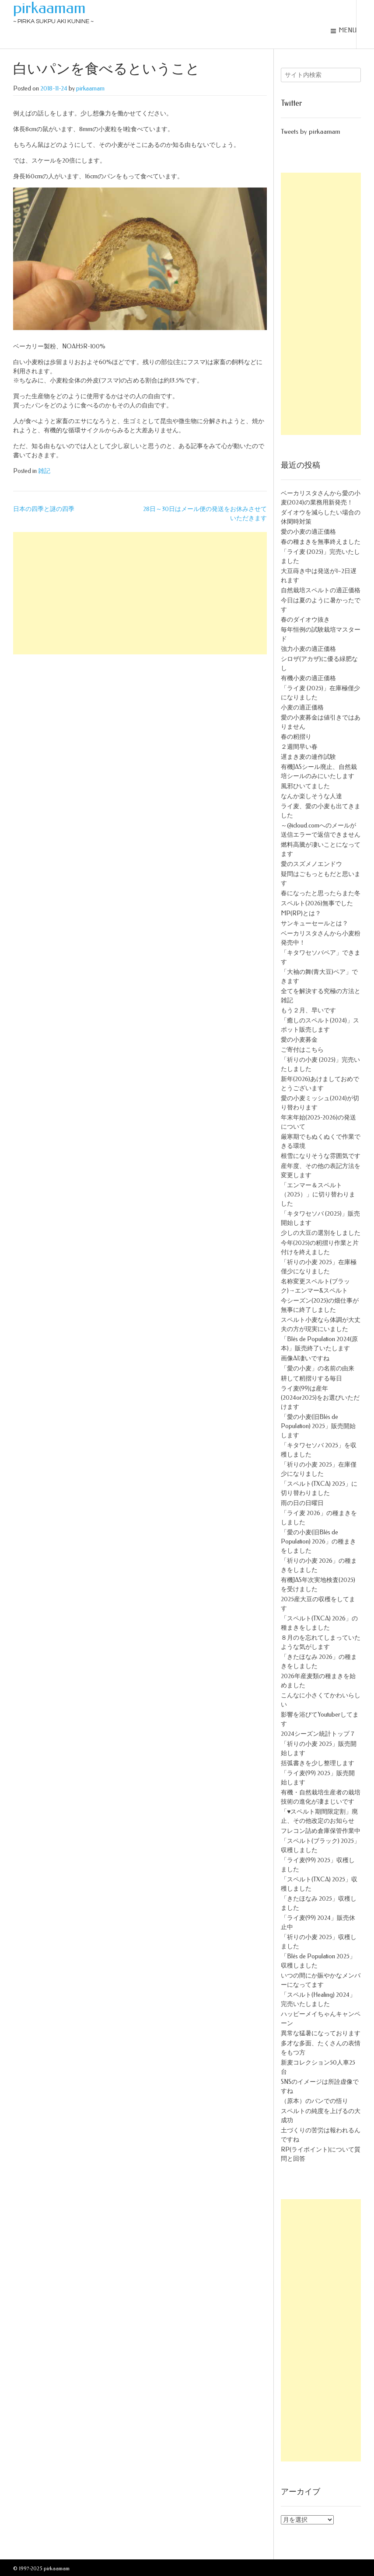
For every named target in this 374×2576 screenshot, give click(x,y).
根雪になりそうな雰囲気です (320, 1156)
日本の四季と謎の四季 (43, 509)
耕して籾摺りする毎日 (311, 1378)
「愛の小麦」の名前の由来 (317, 1368)
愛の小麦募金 (299, 1039)
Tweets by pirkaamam (310, 132)
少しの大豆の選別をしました (320, 1233)
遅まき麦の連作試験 (308, 757)
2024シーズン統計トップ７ (318, 1734)
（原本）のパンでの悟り (314, 2101)
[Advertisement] (140, 593)
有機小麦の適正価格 (308, 678)
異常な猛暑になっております (320, 2033)
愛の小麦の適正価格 (308, 531)
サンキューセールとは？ (314, 923)
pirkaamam (49, 8)
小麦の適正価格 (302, 707)
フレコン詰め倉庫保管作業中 (320, 1831)
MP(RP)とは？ (301, 913)
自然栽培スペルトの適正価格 (320, 590)
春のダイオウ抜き (305, 619)
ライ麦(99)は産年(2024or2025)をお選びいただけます (320, 1398)
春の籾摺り (296, 736)
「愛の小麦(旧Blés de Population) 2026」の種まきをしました (318, 1541)
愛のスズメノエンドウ (311, 864)
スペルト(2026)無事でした (317, 903)
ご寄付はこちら (302, 1049)
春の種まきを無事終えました (320, 542)
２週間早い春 (299, 747)
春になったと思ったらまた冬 (320, 893)
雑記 (44, 471)
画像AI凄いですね (305, 1358)
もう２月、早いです (308, 1010)
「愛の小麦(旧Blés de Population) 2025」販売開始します (318, 1426)
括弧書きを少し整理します (317, 1763)
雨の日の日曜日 (302, 1503)
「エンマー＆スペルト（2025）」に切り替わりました (318, 1194)
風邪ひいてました (305, 786)
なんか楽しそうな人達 (311, 796)
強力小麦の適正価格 (308, 649)
